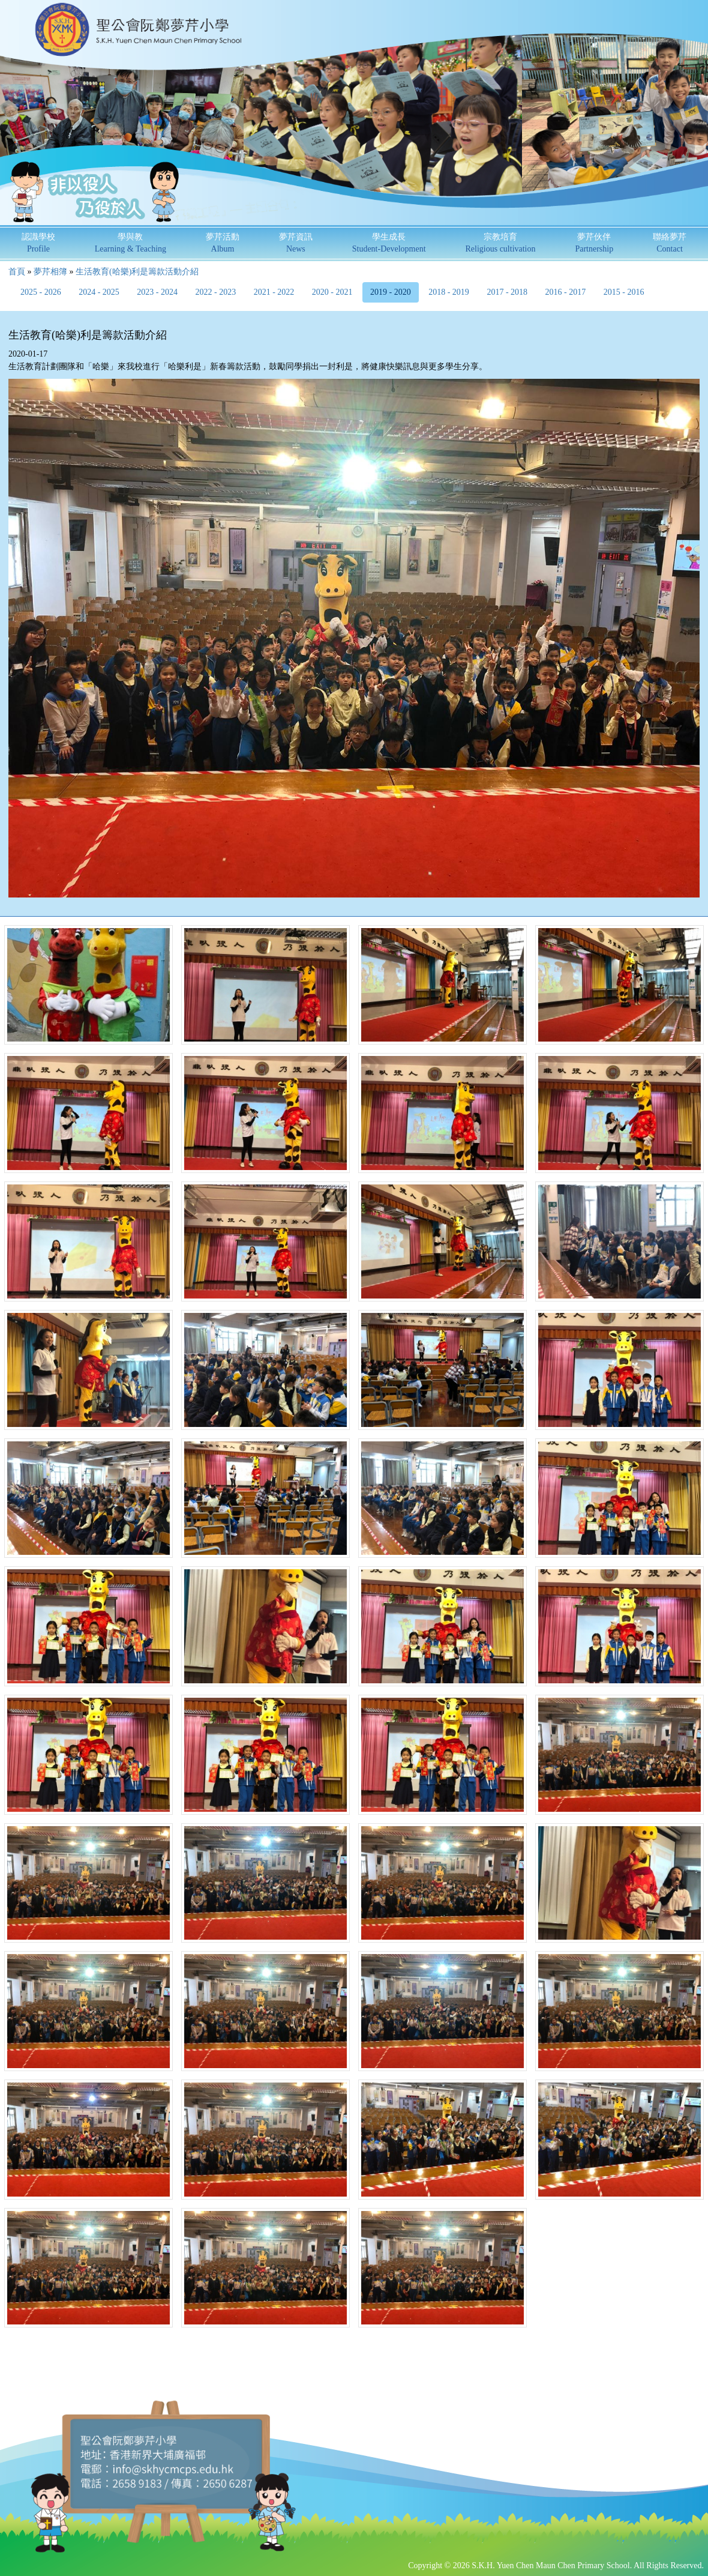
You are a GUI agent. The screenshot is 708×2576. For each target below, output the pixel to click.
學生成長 (389, 242)
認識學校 (38, 242)
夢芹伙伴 (594, 242)
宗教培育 (500, 242)
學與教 (130, 242)
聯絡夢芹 (669, 242)
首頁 (16, 271)
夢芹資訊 (296, 242)
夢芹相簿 (50, 271)
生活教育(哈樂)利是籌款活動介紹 (137, 271)
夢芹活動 (222, 242)
